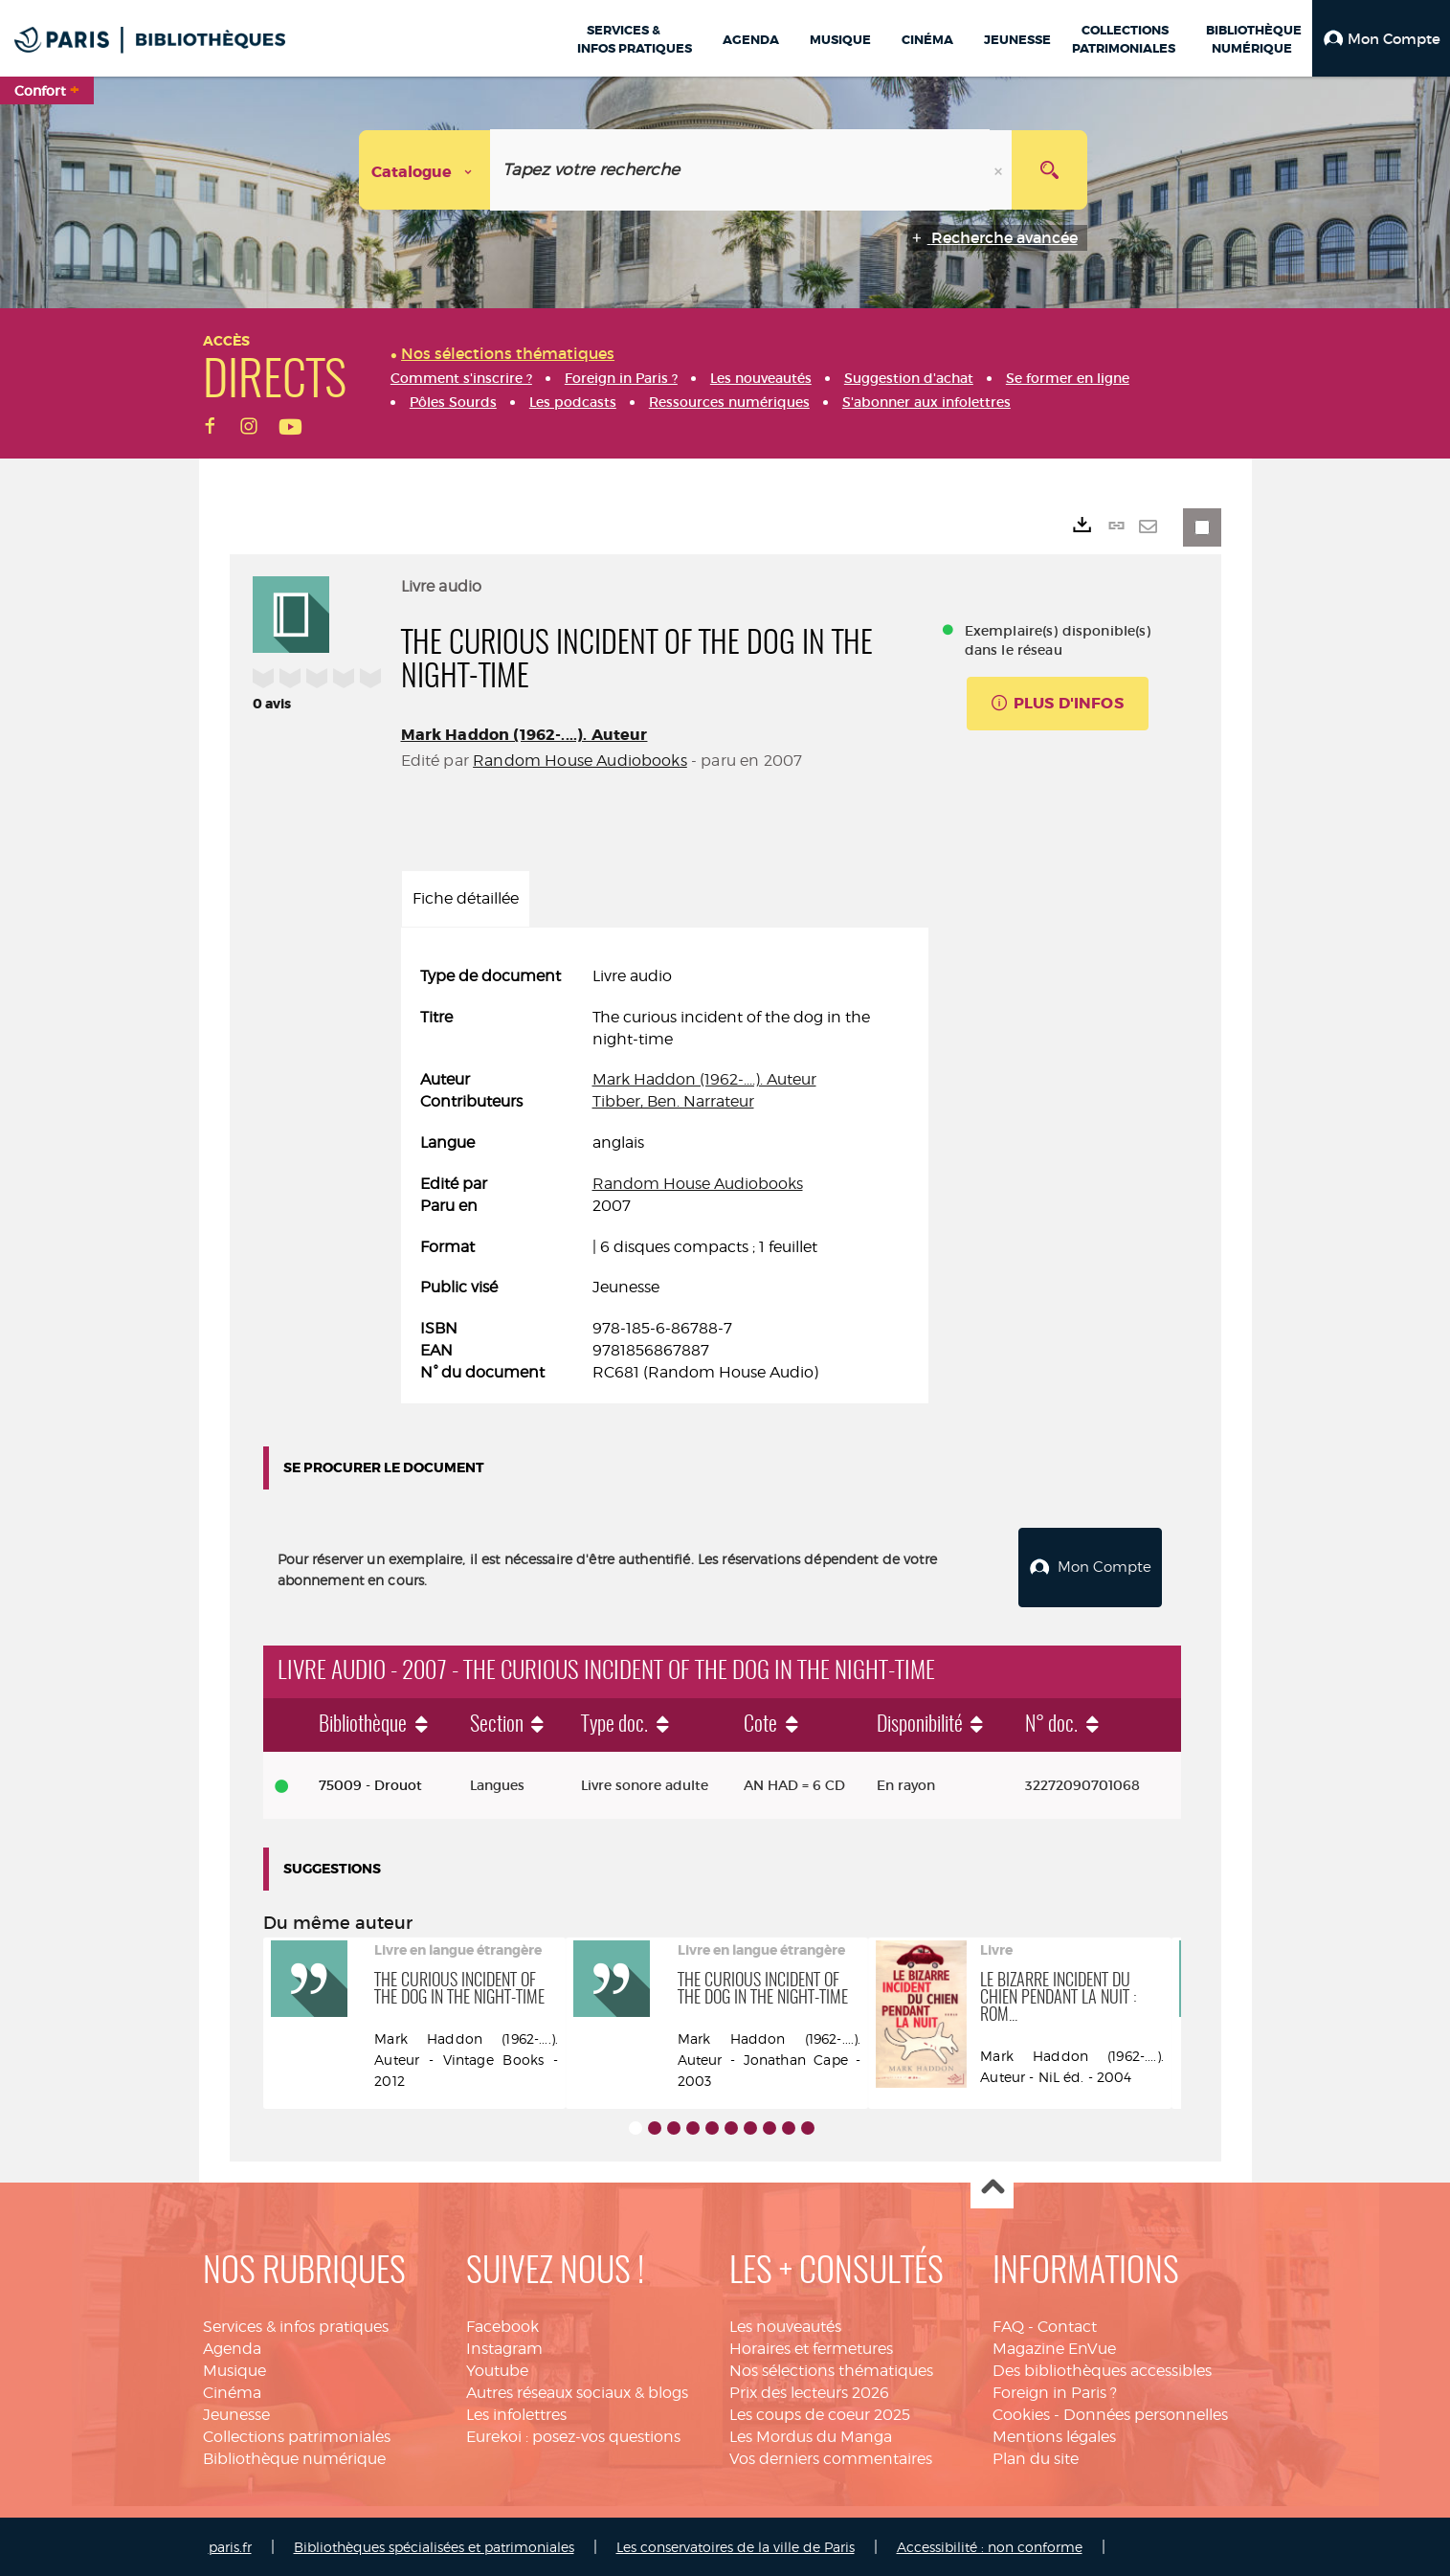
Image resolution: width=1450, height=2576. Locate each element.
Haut (992, 2185)
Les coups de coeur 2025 (819, 2412)
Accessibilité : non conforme (989, 2545)
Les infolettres (516, 2412)
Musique (234, 2369)
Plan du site (1036, 2456)
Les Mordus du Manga (810, 2434)
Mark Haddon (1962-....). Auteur (524, 735)
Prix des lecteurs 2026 (809, 2390)
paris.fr (230, 2545)
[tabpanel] (664, 1175)
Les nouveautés (785, 2325)
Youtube (497, 2369)
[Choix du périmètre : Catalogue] (425, 170)
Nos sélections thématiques (831, 2369)
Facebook (502, 2325)
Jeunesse (236, 2412)
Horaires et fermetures (811, 2347)
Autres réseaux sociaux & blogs (577, 2390)
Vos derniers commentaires (830, 2456)
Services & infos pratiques (296, 2325)
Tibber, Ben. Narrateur (673, 1101)
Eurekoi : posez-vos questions (573, 2434)
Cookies (1021, 2412)
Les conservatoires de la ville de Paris (735, 2545)
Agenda (232, 2347)
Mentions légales (1054, 2434)
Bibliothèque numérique (294, 2456)
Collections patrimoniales (296, 2434)
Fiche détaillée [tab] (466, 898)
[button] (1381, 38)
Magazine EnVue (1054, 2347)
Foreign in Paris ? (1055, 2390)
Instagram (504, 2347)
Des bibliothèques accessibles (1102, 2369)
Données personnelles (1145, 2412)
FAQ (1008, 2325)
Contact (1067, 2325)
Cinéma (232, 2390)
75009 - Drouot (370, 1782)
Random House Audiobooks (580, 760)
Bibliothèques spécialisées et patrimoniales (434, 2545)
